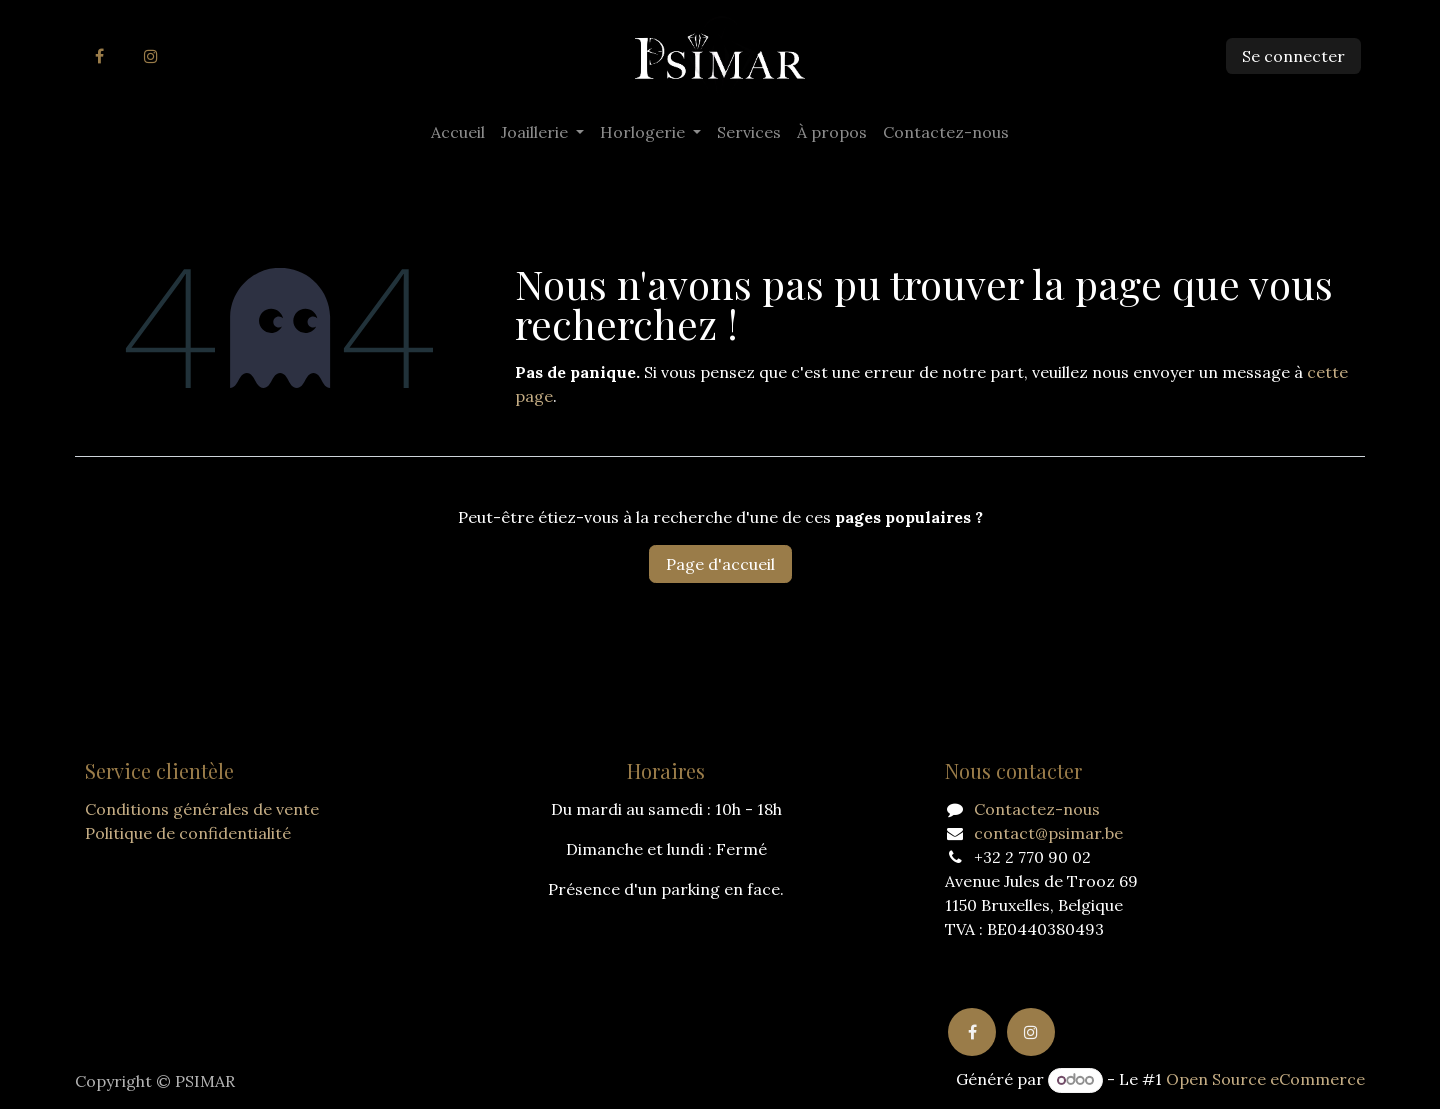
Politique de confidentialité (188, 833)
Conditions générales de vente (202, 809)
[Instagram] (151, 56)
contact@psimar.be (1048, 833)
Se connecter (1293, 56)
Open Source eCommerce (1265, 1079)
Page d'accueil (720, 564)
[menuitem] (458, 132)
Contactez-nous (1037, 809)
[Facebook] (99, 56)
